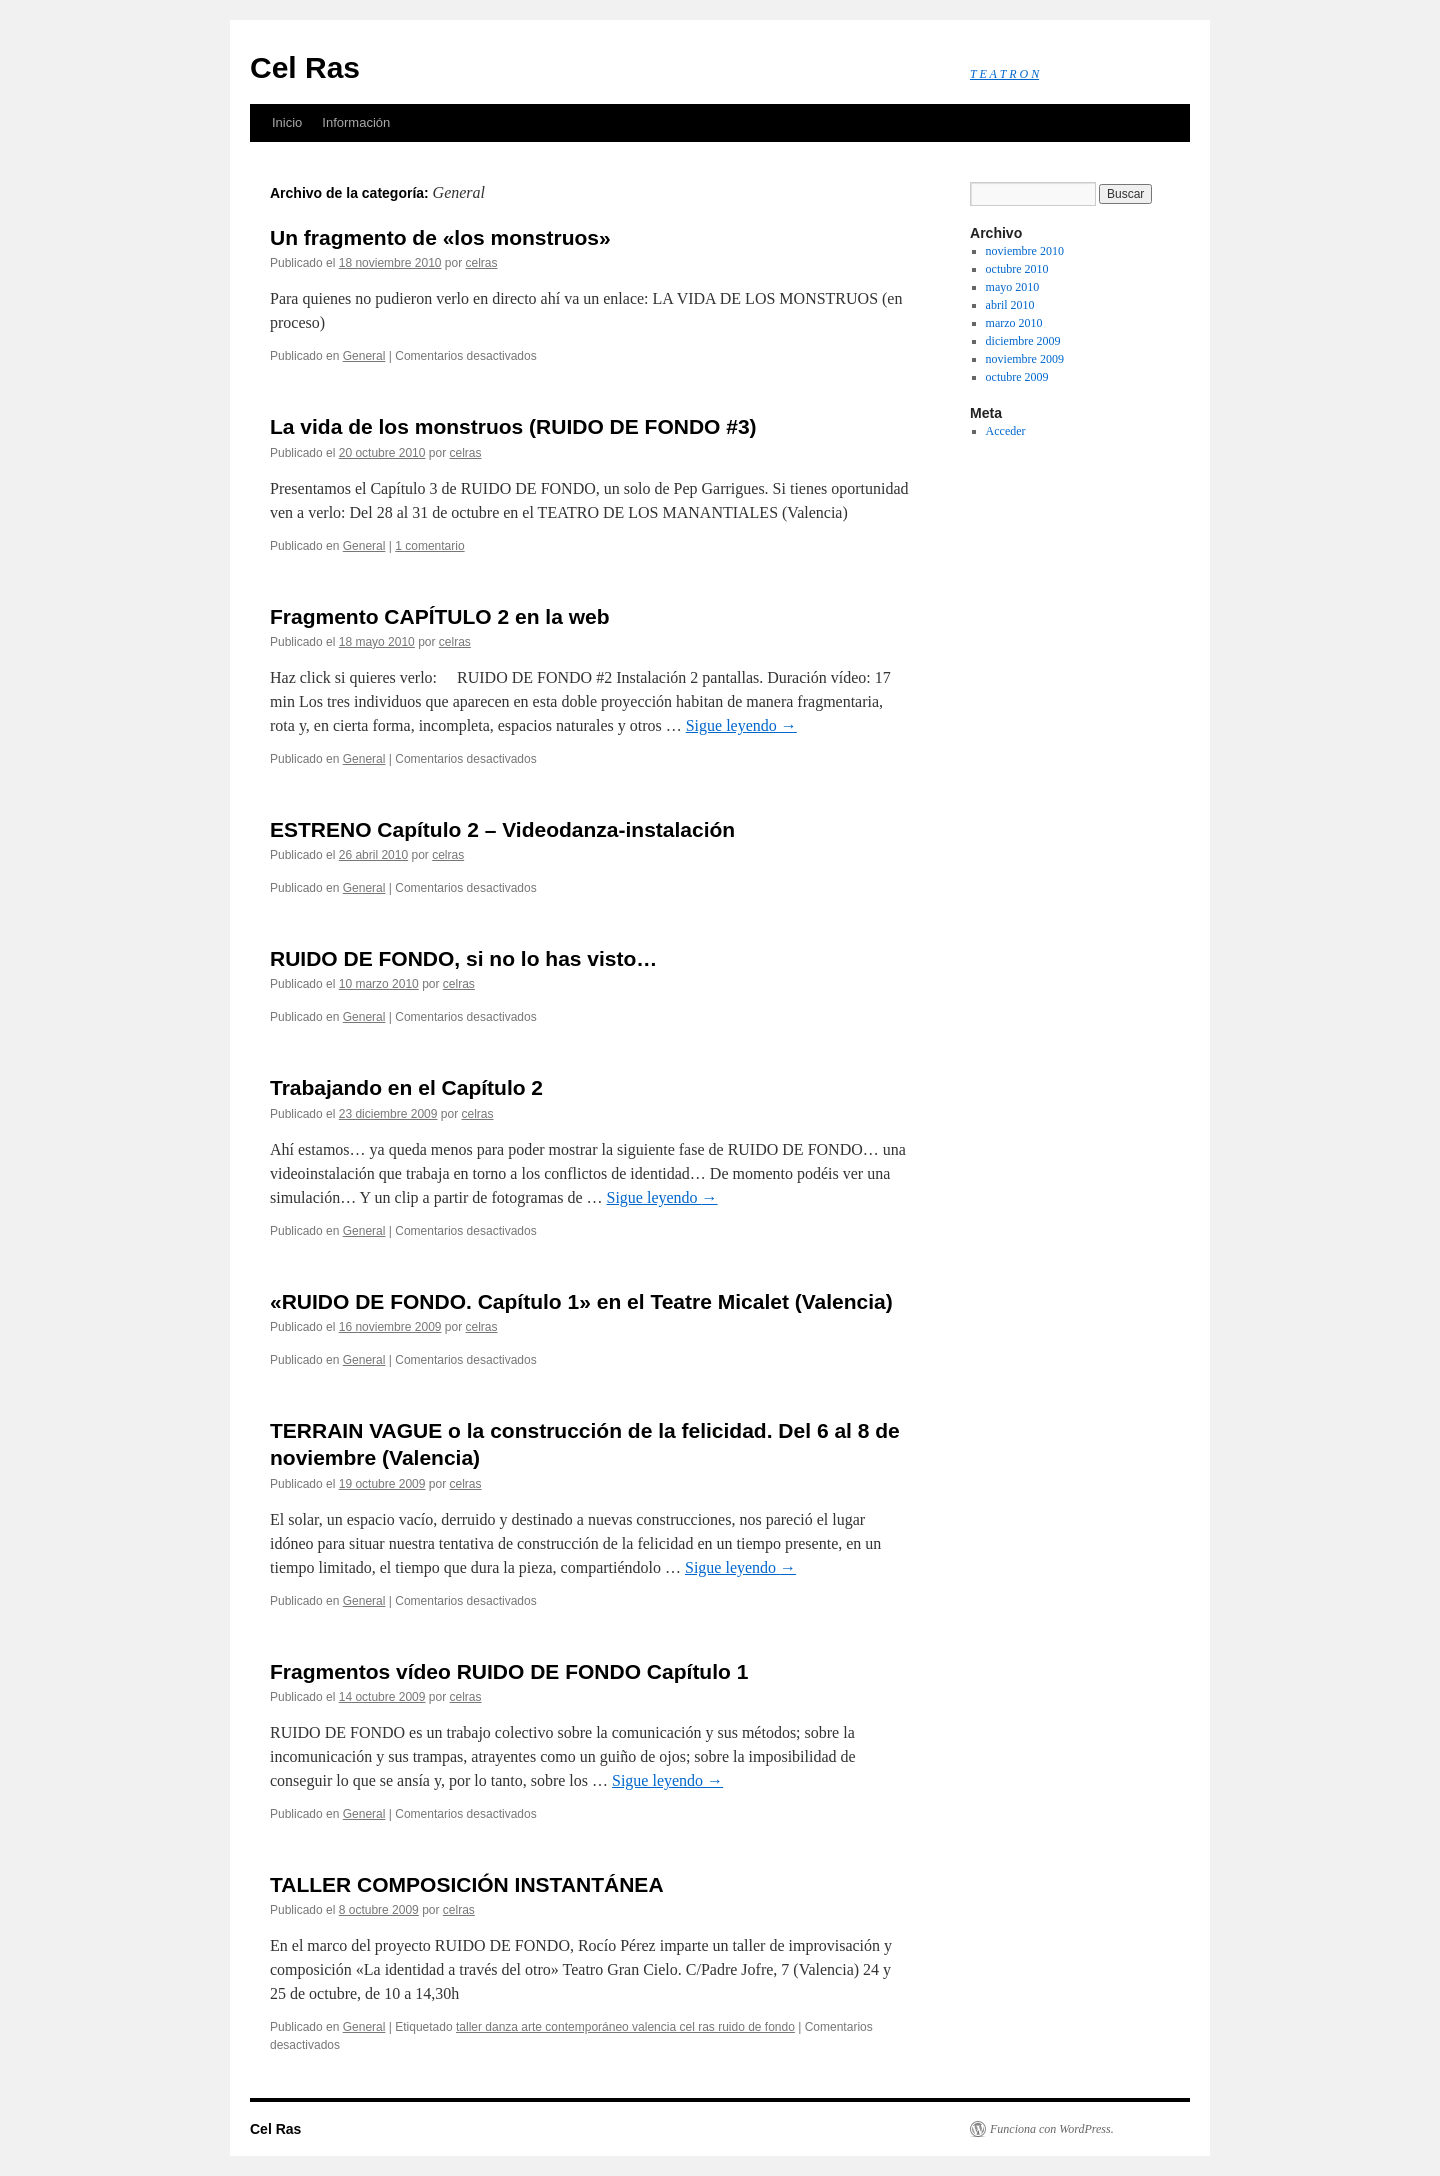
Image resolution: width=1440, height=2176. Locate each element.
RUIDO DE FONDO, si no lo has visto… (463, 958)
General (364, 356)
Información (356, 122)
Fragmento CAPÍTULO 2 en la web (440, 616)
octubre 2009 (1017, 377)
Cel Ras (305, 67)
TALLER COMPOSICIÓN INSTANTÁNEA (467, 1884)
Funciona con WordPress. (1052, 2129)
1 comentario (429, 546)
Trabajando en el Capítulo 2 (406, 1087)
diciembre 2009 (1023, 341)
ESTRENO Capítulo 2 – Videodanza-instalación (502, 829)
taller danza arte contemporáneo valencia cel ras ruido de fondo (625, 2027)
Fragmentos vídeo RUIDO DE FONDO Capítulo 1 (509, 1671)
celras (482, 263)
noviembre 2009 (1025, 359)
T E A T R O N (1004, 74)
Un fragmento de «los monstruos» (440, 237)
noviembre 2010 (1025, 251)
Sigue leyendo (741, 725)
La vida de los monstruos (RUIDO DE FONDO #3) (513, 426)
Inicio (287, 122)
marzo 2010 (1014, 323)
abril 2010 (1010, 305)
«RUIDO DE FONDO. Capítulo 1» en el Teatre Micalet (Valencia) (581, 1301)
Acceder (1006, 431)
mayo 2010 (1013, 287)
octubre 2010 (1017, 269)
